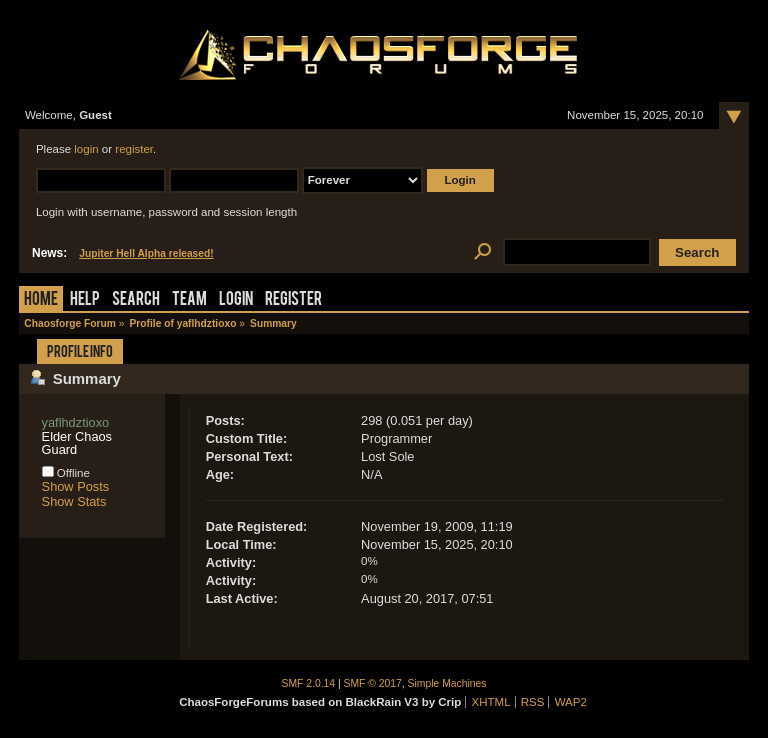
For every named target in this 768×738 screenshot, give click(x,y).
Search (136, 300)
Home (41, 300)
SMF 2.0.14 (309, 683)
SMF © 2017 (373, 683)
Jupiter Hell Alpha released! (146, 253)
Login (236, 300)
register (134, 149)
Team (189, 300)
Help (85, 300)
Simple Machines (447, 683)
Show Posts (76, 486)
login (86, 149)
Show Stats (74, 501)
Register (293, 300)
